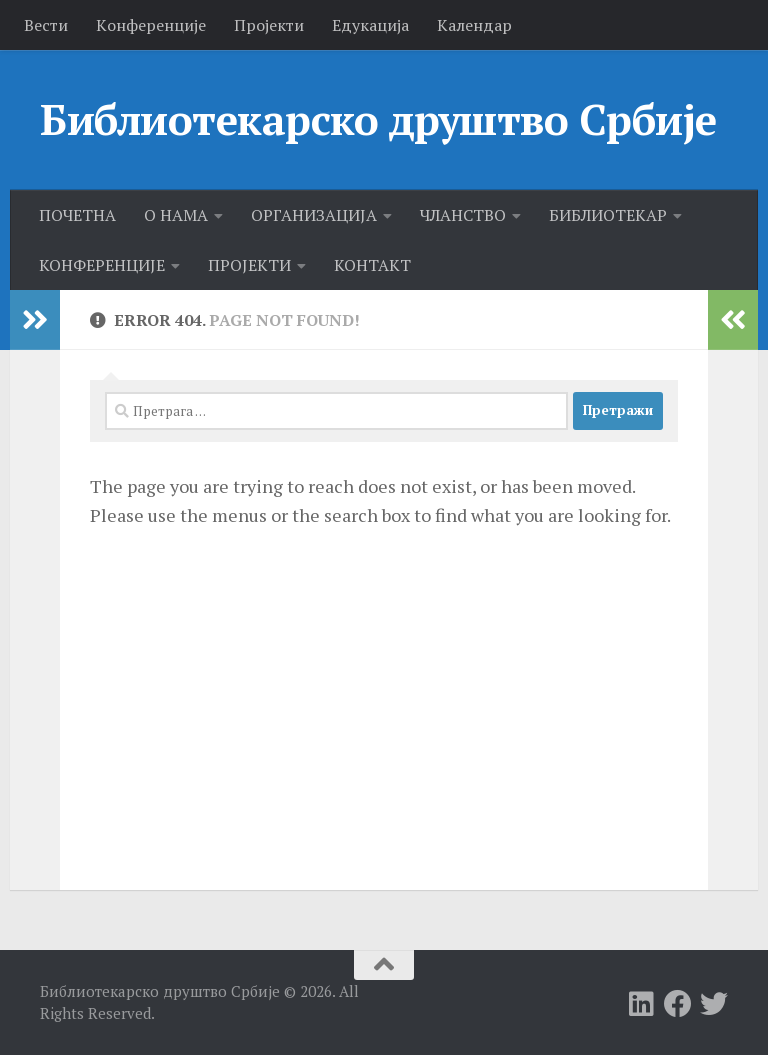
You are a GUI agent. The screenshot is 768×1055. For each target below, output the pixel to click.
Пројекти (269, 25)
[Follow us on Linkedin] (642, 1004)
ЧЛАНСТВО (463, 215)
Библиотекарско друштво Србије (378, 119)
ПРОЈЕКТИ (249, 265)
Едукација (370, 25)
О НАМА (176, 215)
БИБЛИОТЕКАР (608, 215)
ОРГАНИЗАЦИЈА (314, 215)
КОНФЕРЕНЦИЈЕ (102, 265)
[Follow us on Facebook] (678, 1004)
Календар (474, 25)
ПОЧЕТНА (77, 215)
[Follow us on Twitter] (714, 1004)
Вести (46, 25)
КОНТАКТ (372, 265)
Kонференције (151, 25)
